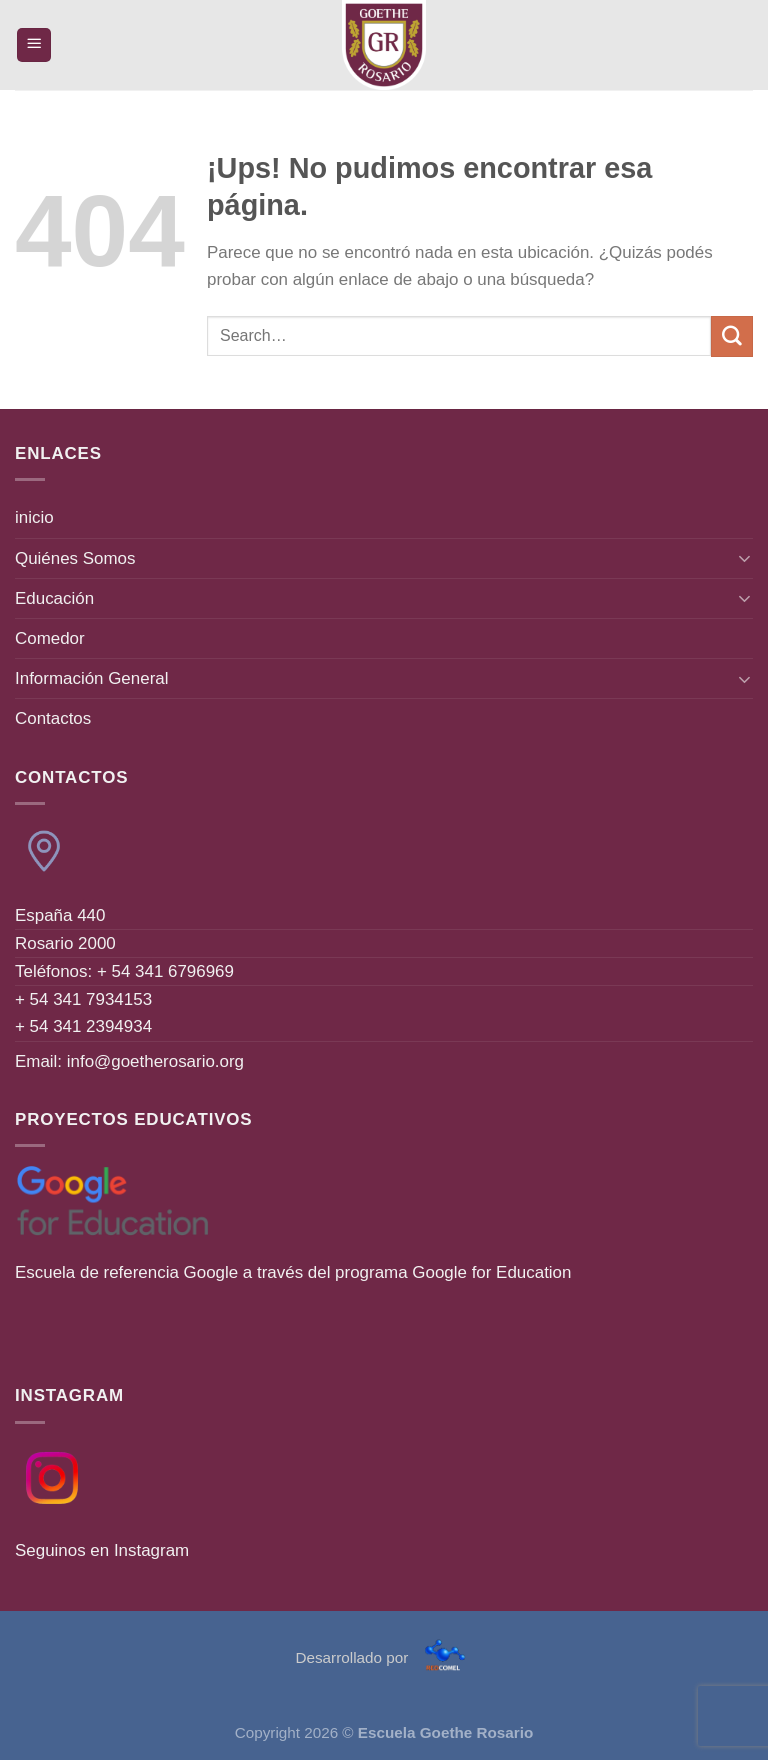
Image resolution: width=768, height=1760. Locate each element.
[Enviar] (732, 336)
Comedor (50, 638)
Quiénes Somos (75, 558)
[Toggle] (745, 558)
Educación (54, 598)
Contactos (53, 718)
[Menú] (34, 45)
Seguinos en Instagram (102, 1550)
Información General (91, 678)
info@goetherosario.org (155, 1061)
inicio (34, 517)
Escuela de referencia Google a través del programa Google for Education (293, 1272)
